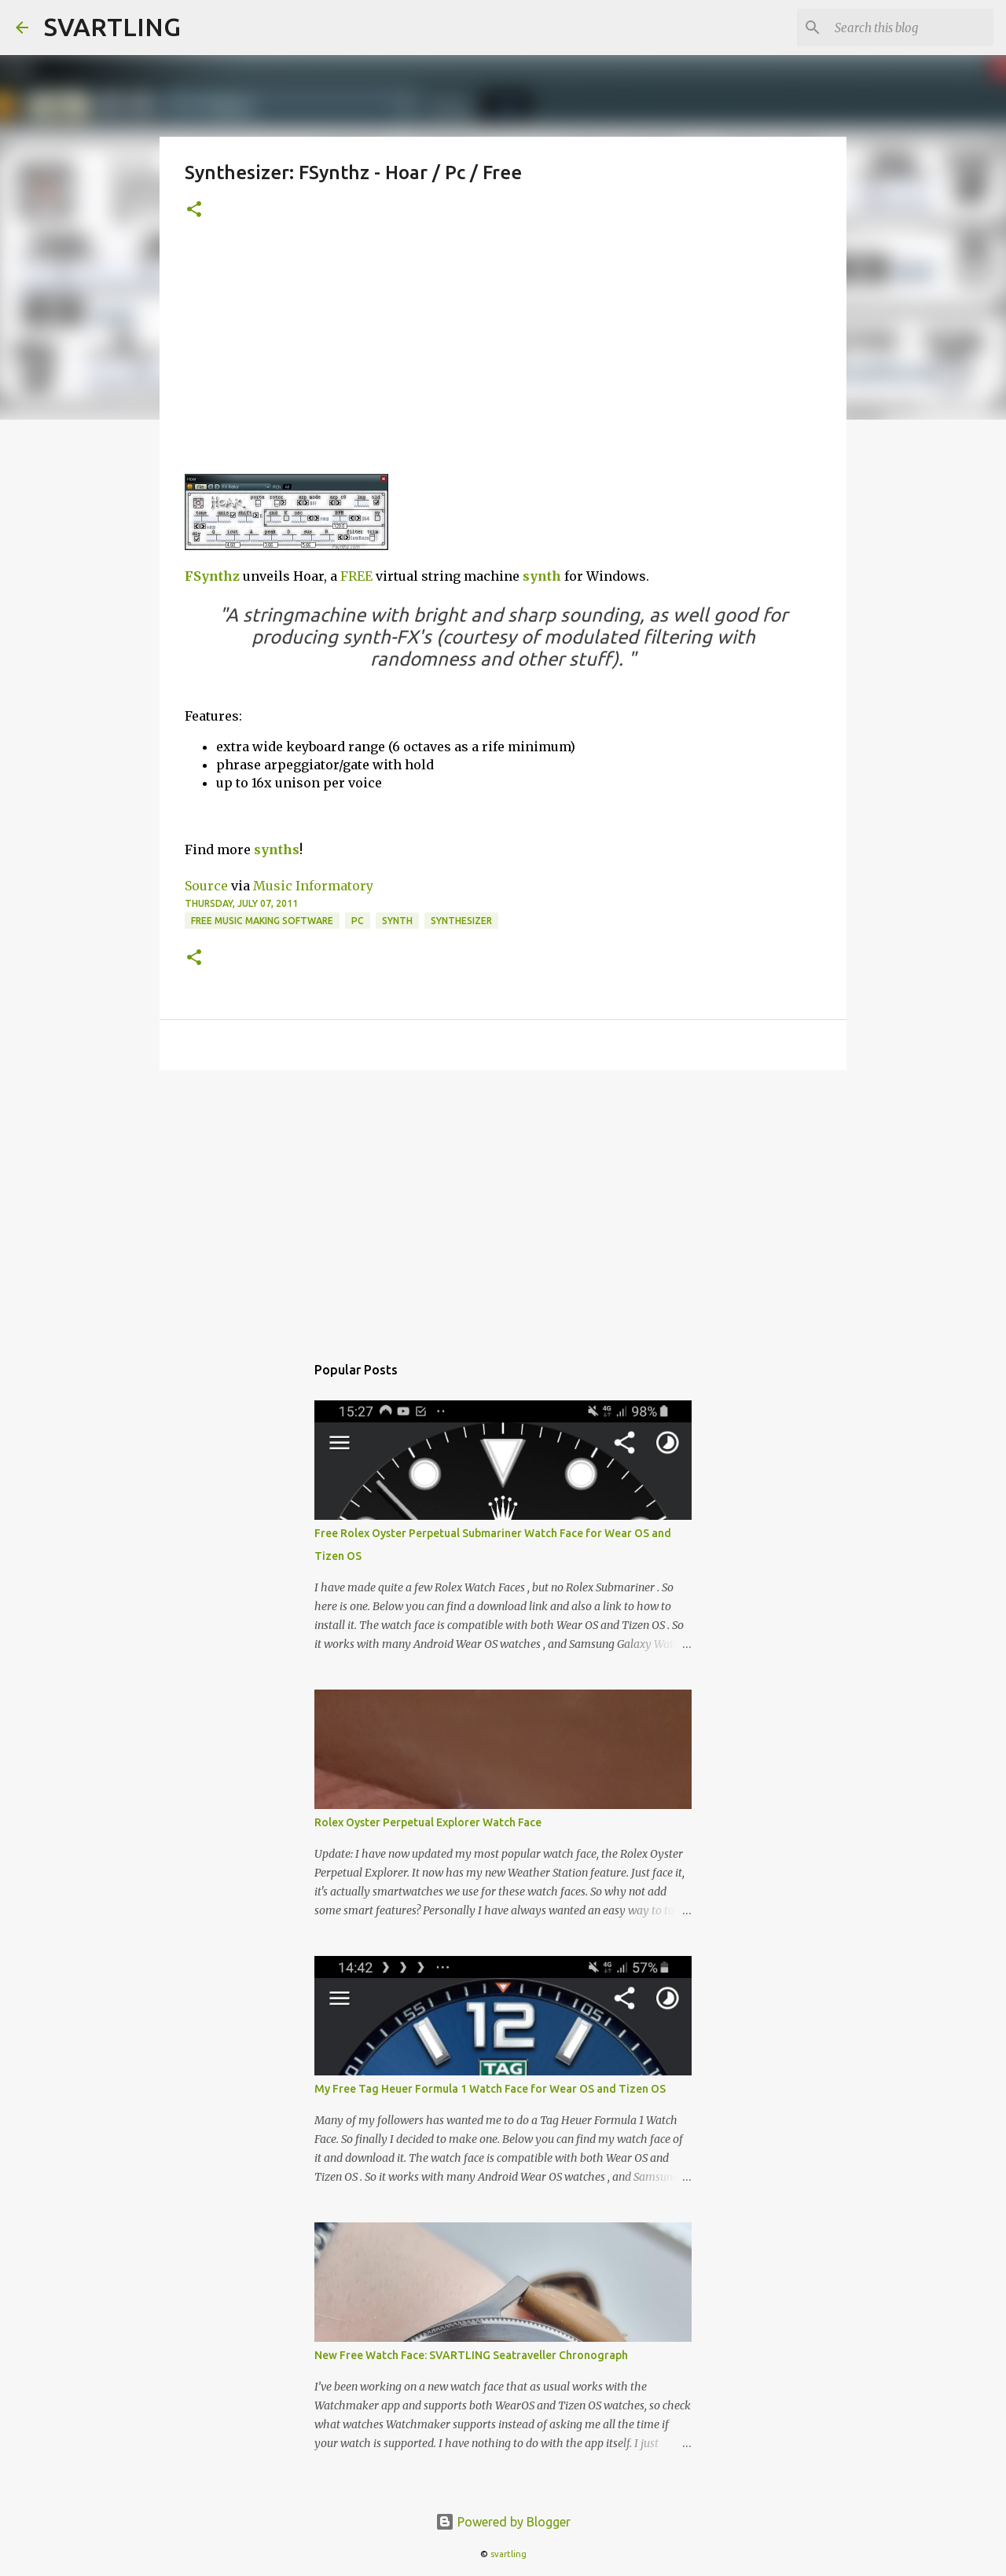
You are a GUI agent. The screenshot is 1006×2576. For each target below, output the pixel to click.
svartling (508, 2554)
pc (357, 921)
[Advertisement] (503, 356)
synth (542, 576)
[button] (194, 210)
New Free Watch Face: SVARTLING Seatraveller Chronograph (471, 2355)
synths (276, 849)
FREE (356, 576)
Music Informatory (313, 886)
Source (206, 886)
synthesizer (461, 921)
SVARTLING (112, 27)
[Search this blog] (910, 27)
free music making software (262, 921)
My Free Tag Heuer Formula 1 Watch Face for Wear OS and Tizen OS (490, 2088)
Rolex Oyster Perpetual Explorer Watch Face (428, 1822)
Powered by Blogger (503, 2522)
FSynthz (212, 576)
